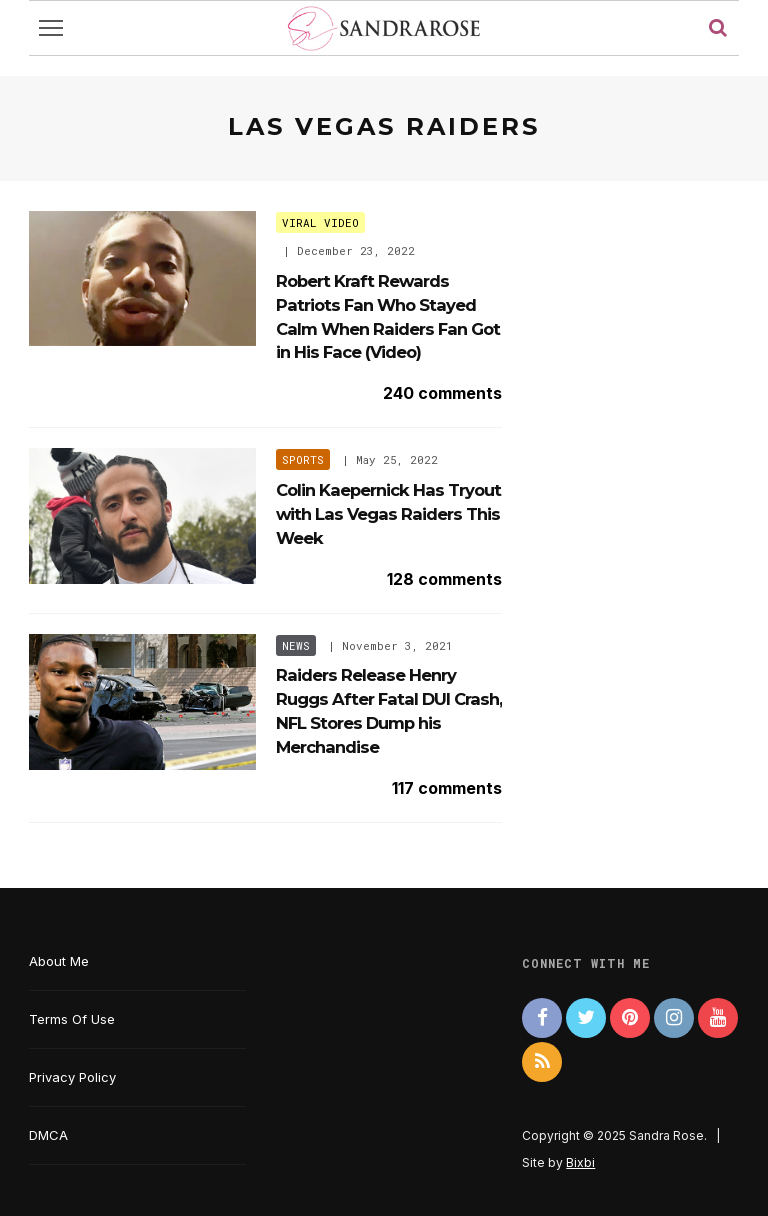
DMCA (48, 1135)
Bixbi (580, 1162)
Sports (303, 459)
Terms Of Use (72, 1019)
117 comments (447, 788)
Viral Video (320, 222)
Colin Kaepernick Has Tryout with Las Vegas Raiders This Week (388, 514)
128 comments (444, 579)
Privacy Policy (72, 1077)
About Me (59, 961)
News (296, 645)
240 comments (442, 393)
